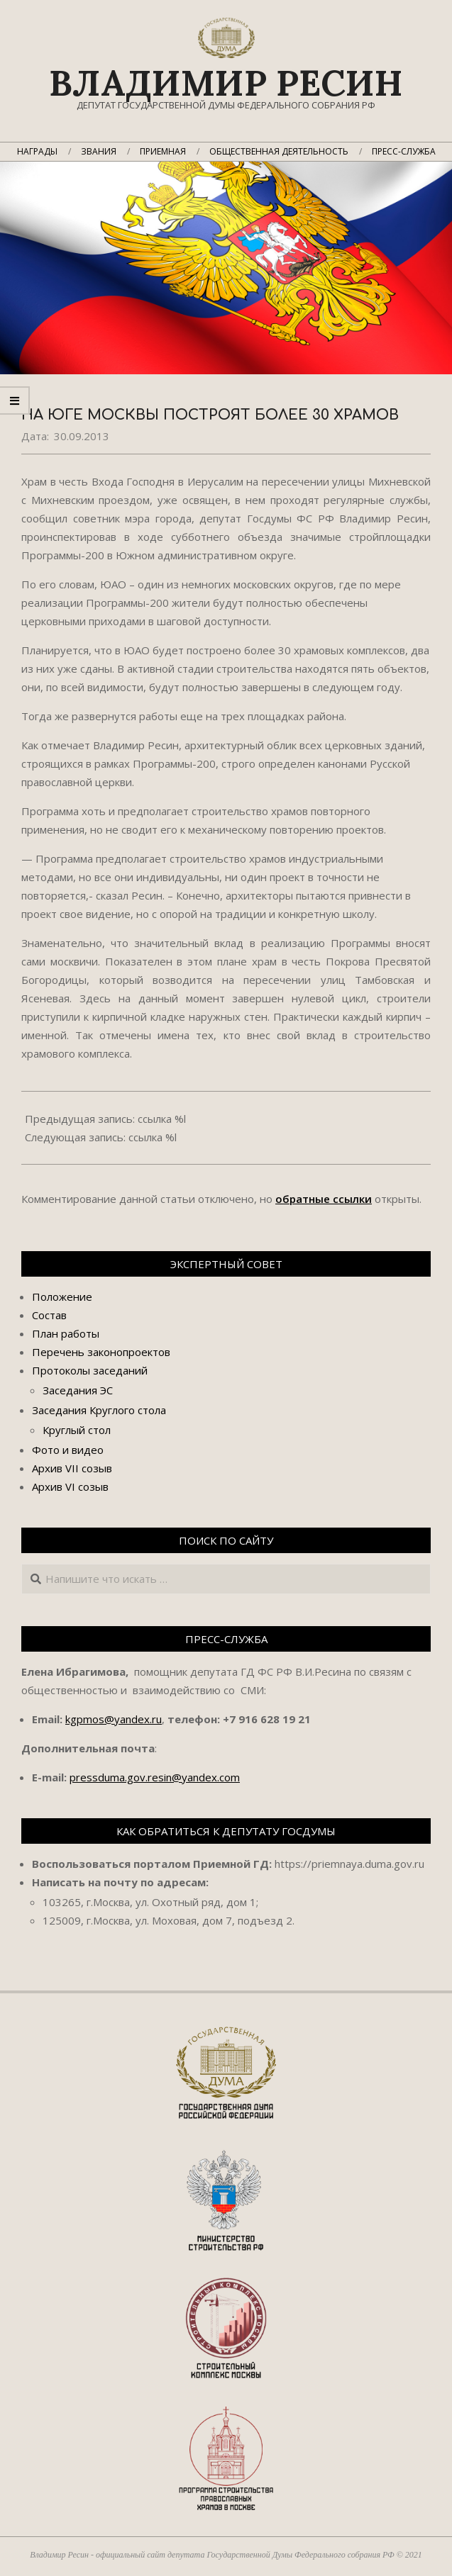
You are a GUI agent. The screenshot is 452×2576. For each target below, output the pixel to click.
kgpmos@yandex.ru (113, 1719)
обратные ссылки (323, 1199)
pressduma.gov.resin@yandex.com (155, 1777)
